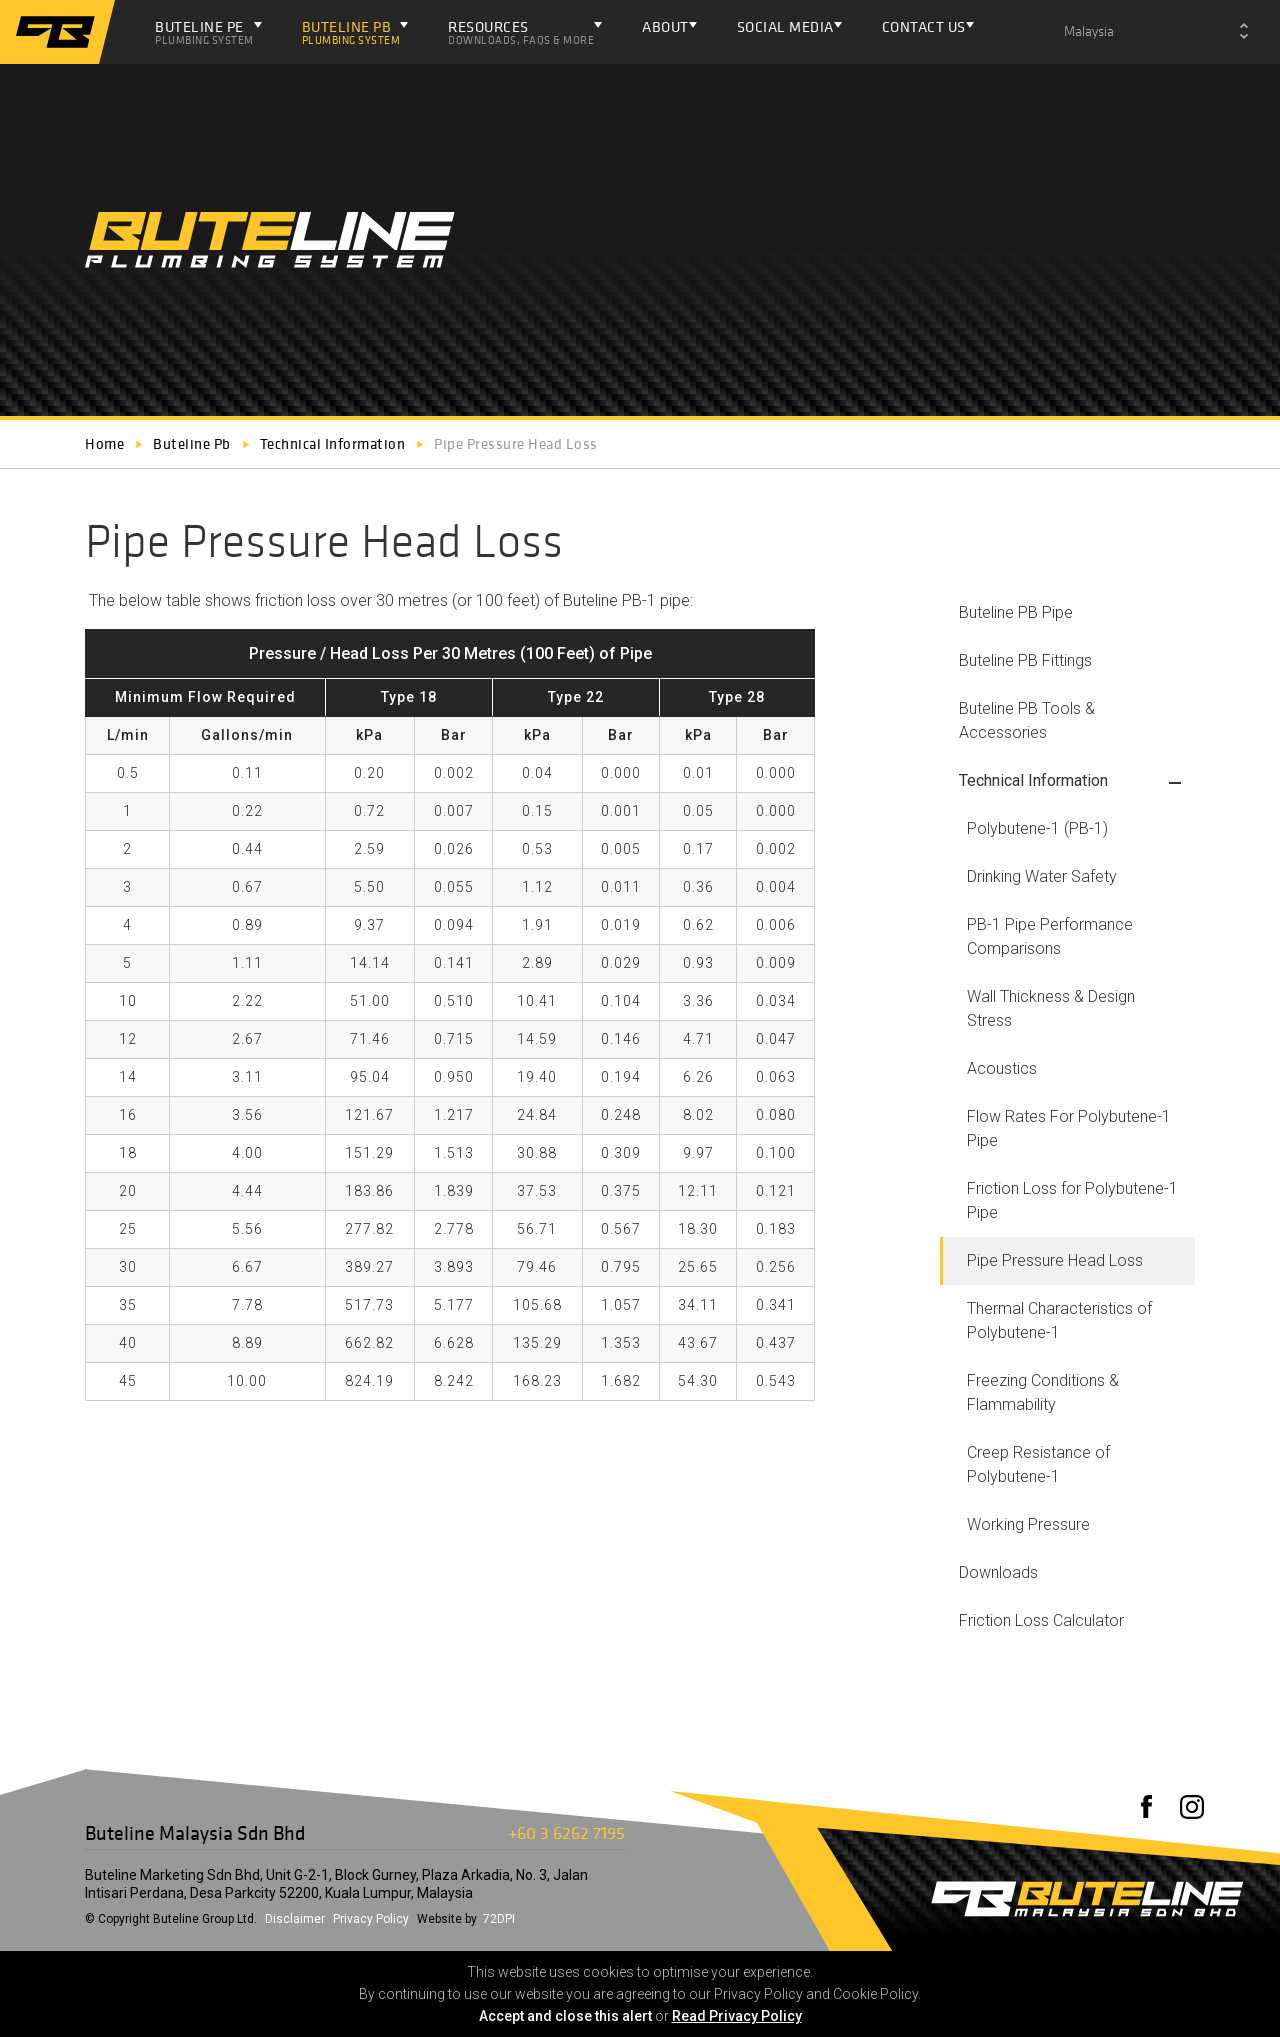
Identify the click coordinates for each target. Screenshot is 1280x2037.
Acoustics (1002, 1068)
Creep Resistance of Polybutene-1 (1038, 1464)
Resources (521, 32)
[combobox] (1156, 32)
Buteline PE (204, 32)
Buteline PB (351, 32)
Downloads (998, 1572)
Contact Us (924, 26)
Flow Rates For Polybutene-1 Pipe (1069, 1128)
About (665, 26)
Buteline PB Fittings (1025, 660)
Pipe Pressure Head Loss (1055, 1260)
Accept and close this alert (565, 2016)
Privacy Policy (371, 1919)
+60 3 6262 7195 (566, 1832)
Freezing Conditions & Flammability (1043, 1392)
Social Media (785, 26)
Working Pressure (1028, 1524)
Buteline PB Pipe (1016, 612)
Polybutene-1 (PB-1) (1037, 828)
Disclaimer (295, 1919)
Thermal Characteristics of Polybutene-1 (1059, 1320)
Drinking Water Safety (1042, 876)
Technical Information (1033, 780)
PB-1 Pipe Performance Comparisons (1050, 936)
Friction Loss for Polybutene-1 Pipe (1072, 1200)
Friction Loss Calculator (1041, 1620)
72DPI (499, 1919)
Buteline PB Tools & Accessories (1027, 720)
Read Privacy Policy (737, 2016)
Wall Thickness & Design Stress (1051, 1008)
